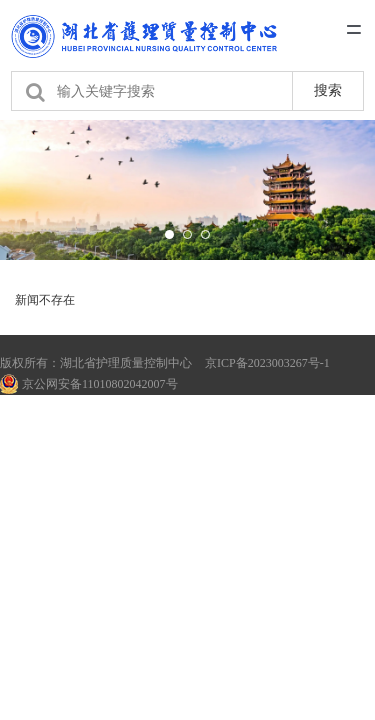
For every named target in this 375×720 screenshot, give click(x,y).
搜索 (328, 90)
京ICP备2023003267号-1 (267, 363)
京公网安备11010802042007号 (89, 384)
